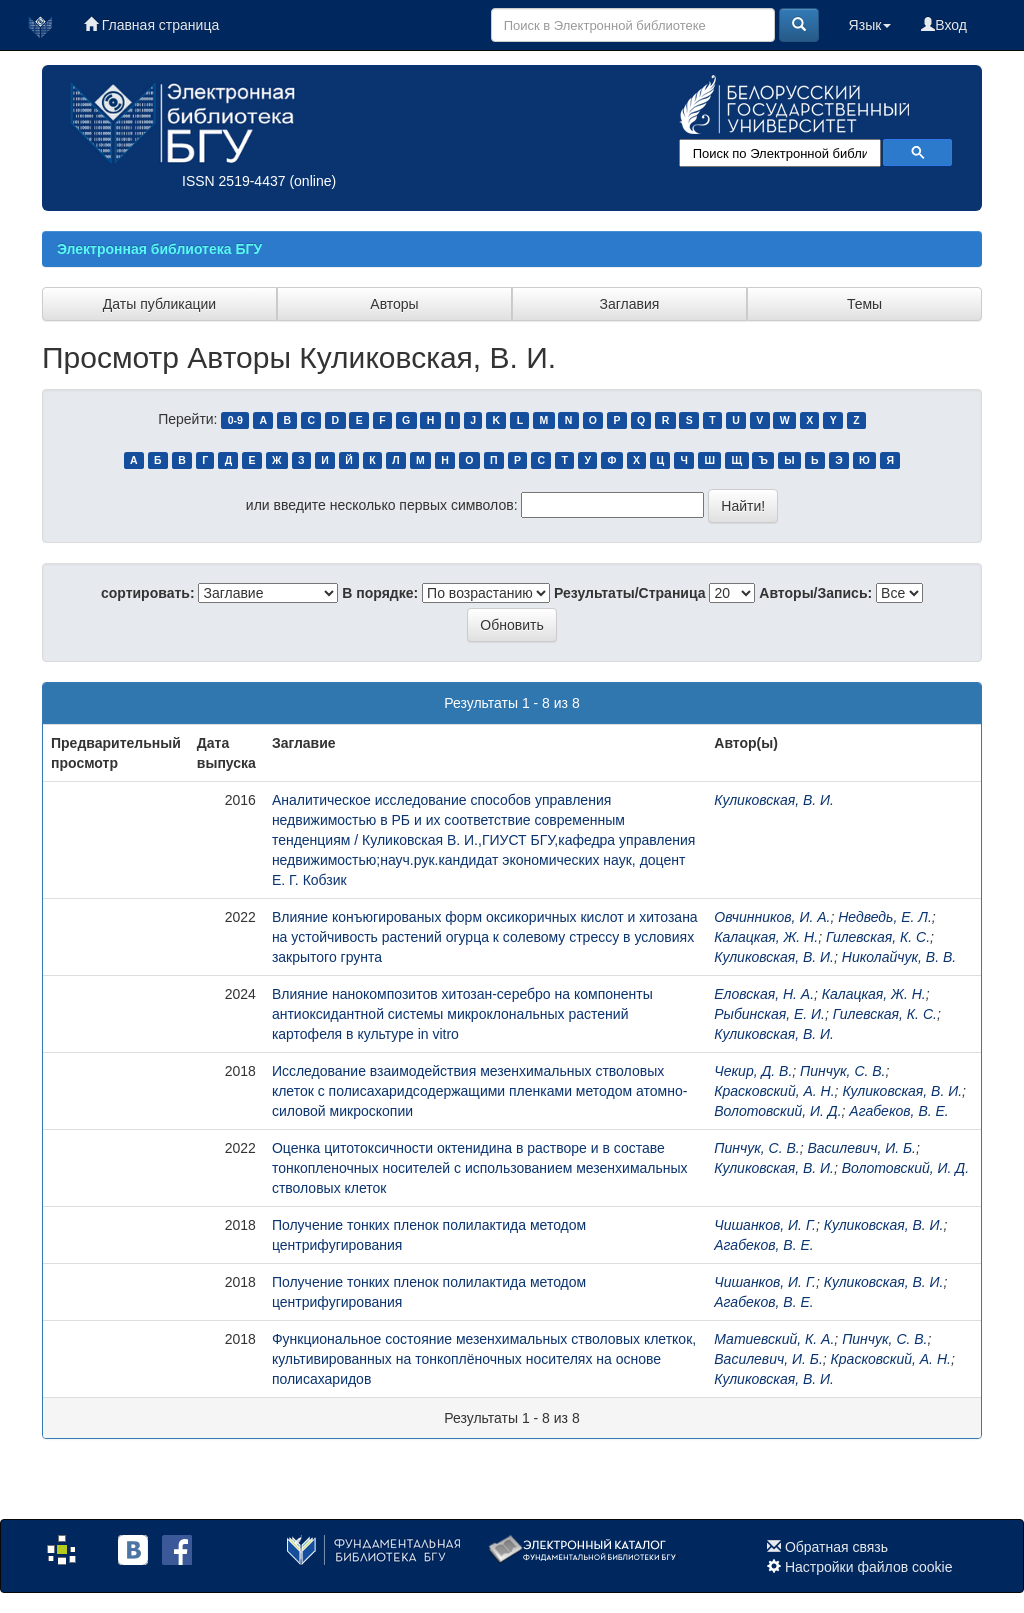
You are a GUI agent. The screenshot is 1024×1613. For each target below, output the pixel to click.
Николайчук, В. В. (899, 957)
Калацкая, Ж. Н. (766, 937)
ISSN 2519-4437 (234, 181)
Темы (864, 304)
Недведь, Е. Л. (885, 917)
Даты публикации (159, 304)
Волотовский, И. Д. (777, 1111)
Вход (944, 25)
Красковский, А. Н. (774, 1091)
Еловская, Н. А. (764, 994)
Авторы (394, 304)
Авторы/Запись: (815, 593)
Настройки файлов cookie (869, 1567)
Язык (870, 25)
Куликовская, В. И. (774, 800)
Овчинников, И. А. (772, 917)
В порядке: (380, 593)
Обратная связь (836, 1547)
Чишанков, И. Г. (765, 1225)
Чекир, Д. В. (753, 1071)
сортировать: (148, 593)
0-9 (235, 420)
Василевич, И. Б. (861, 1148)
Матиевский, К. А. (774, 1339)
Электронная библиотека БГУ (159, 249)
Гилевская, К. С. (878, 937)
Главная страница (151, 25)
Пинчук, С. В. (842, 1071)
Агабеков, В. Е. (898, 1111)
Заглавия (630, 304)
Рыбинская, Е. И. (769, 1014)
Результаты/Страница (630, 593)
